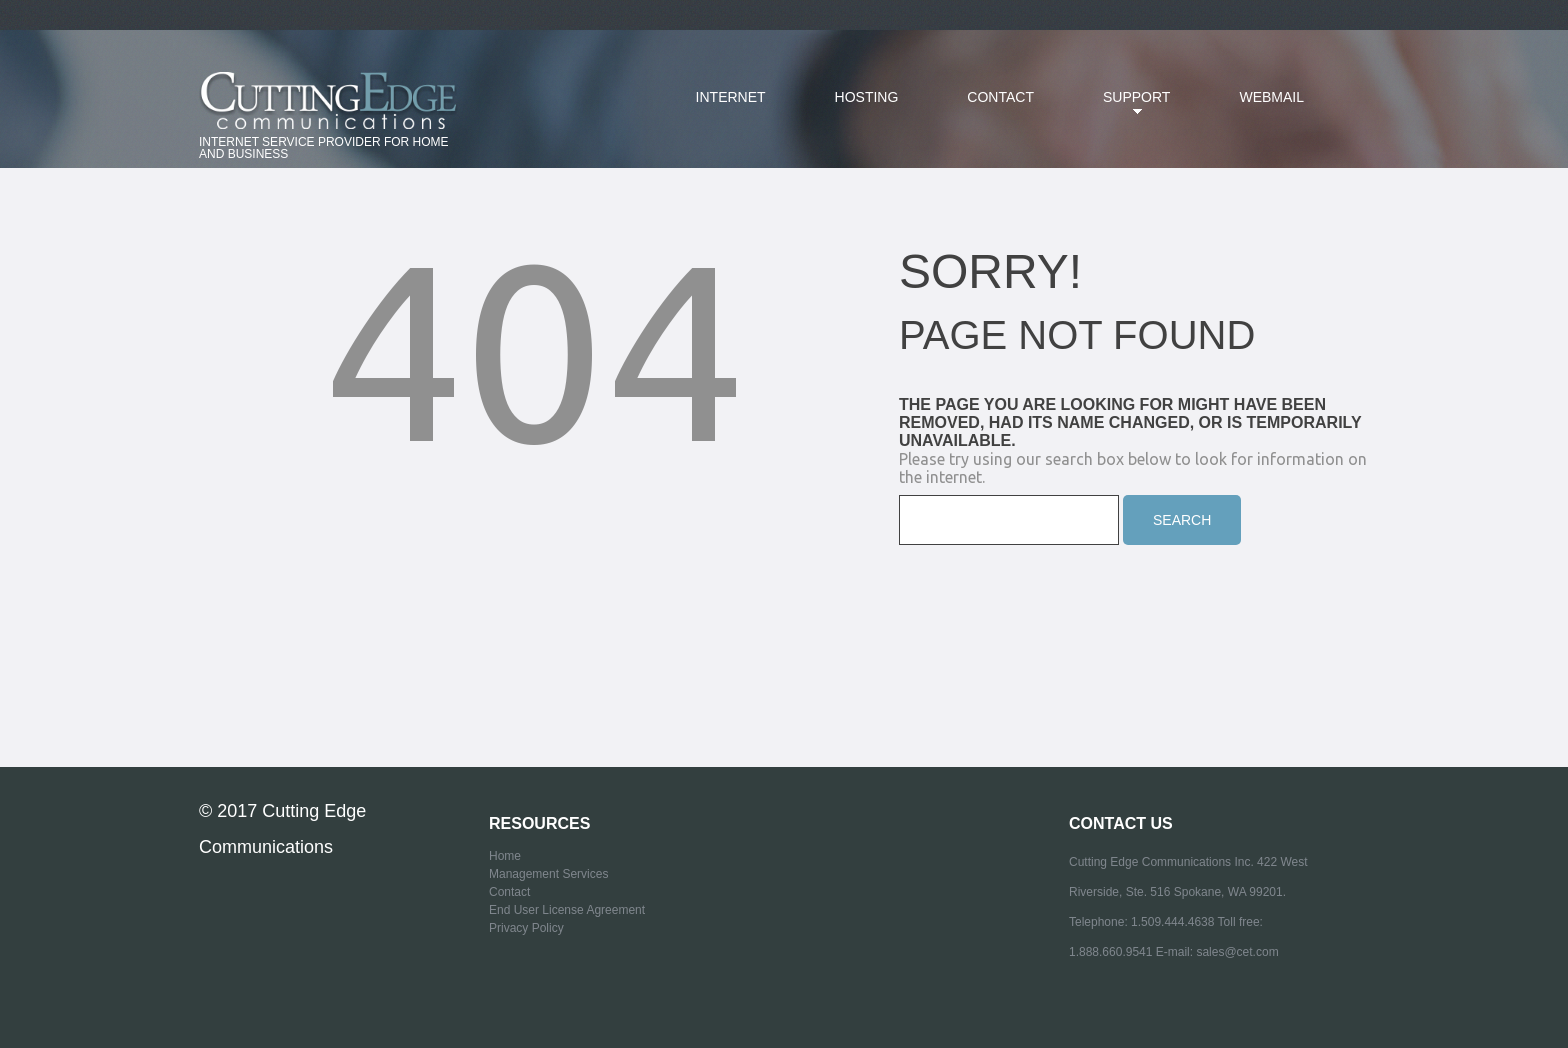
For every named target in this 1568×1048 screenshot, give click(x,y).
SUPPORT (1121, 109)
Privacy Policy (526, 928)
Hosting (867, 97)
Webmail (1271, 97)
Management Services (548, 874)
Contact (1000, 97)
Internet (731, 97)
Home (505, 856)
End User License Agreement (567, 910)
